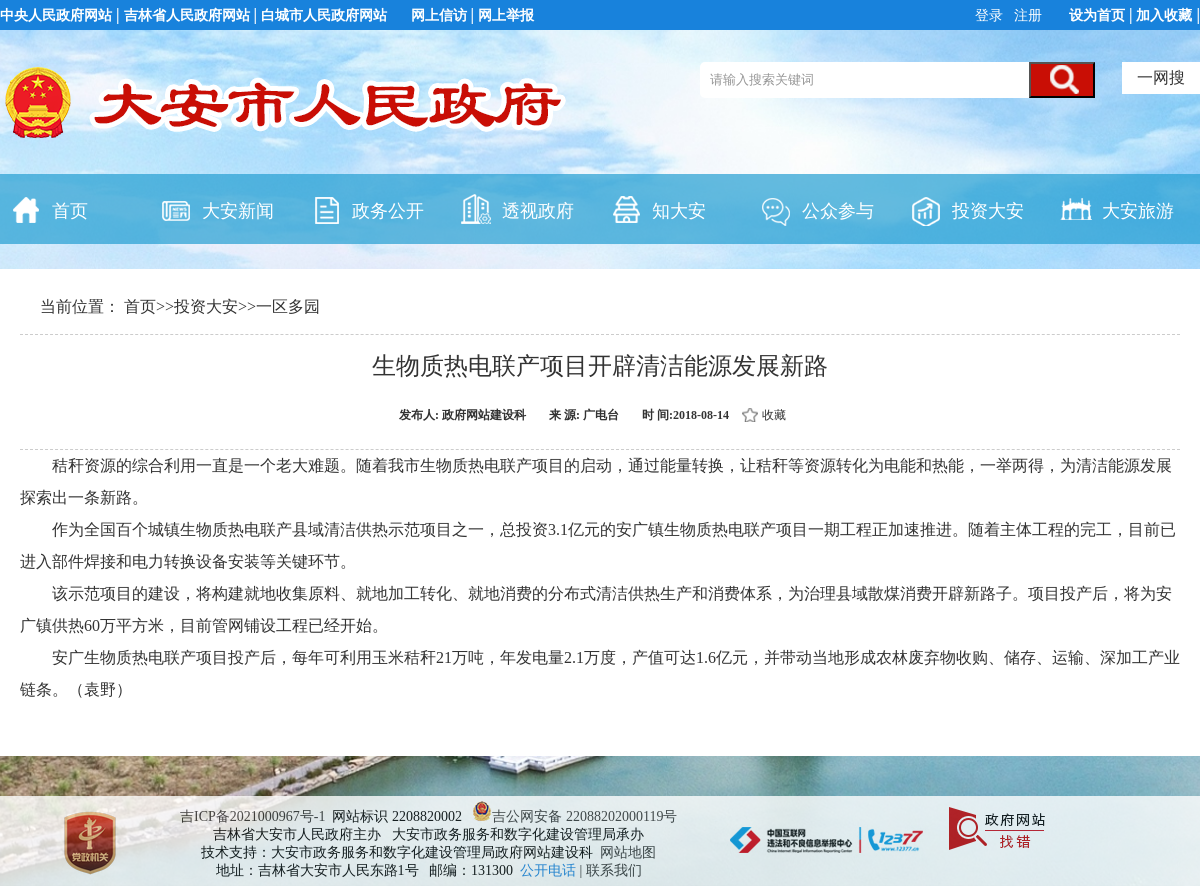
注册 (1027, 15)
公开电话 (550, 870)
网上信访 (439, 15)
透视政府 (517, 209)
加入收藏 (1164, 15)
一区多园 (288, 306)
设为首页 (1097, 15)
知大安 (658, 209)
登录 (991, 15)
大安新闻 (217, 209)
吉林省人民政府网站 (187, 15)
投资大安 (967, 209)
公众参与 (817, 209)
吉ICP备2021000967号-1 (252, 816)
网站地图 (628, 852)
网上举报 (506, 15)
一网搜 (1161, 77)
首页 (49, 209)
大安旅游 (1117, 209)
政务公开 (367, 209)
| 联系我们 (611, 870)
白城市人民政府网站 (324, 15)
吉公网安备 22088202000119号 (574, 816)
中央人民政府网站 (56, 15)
